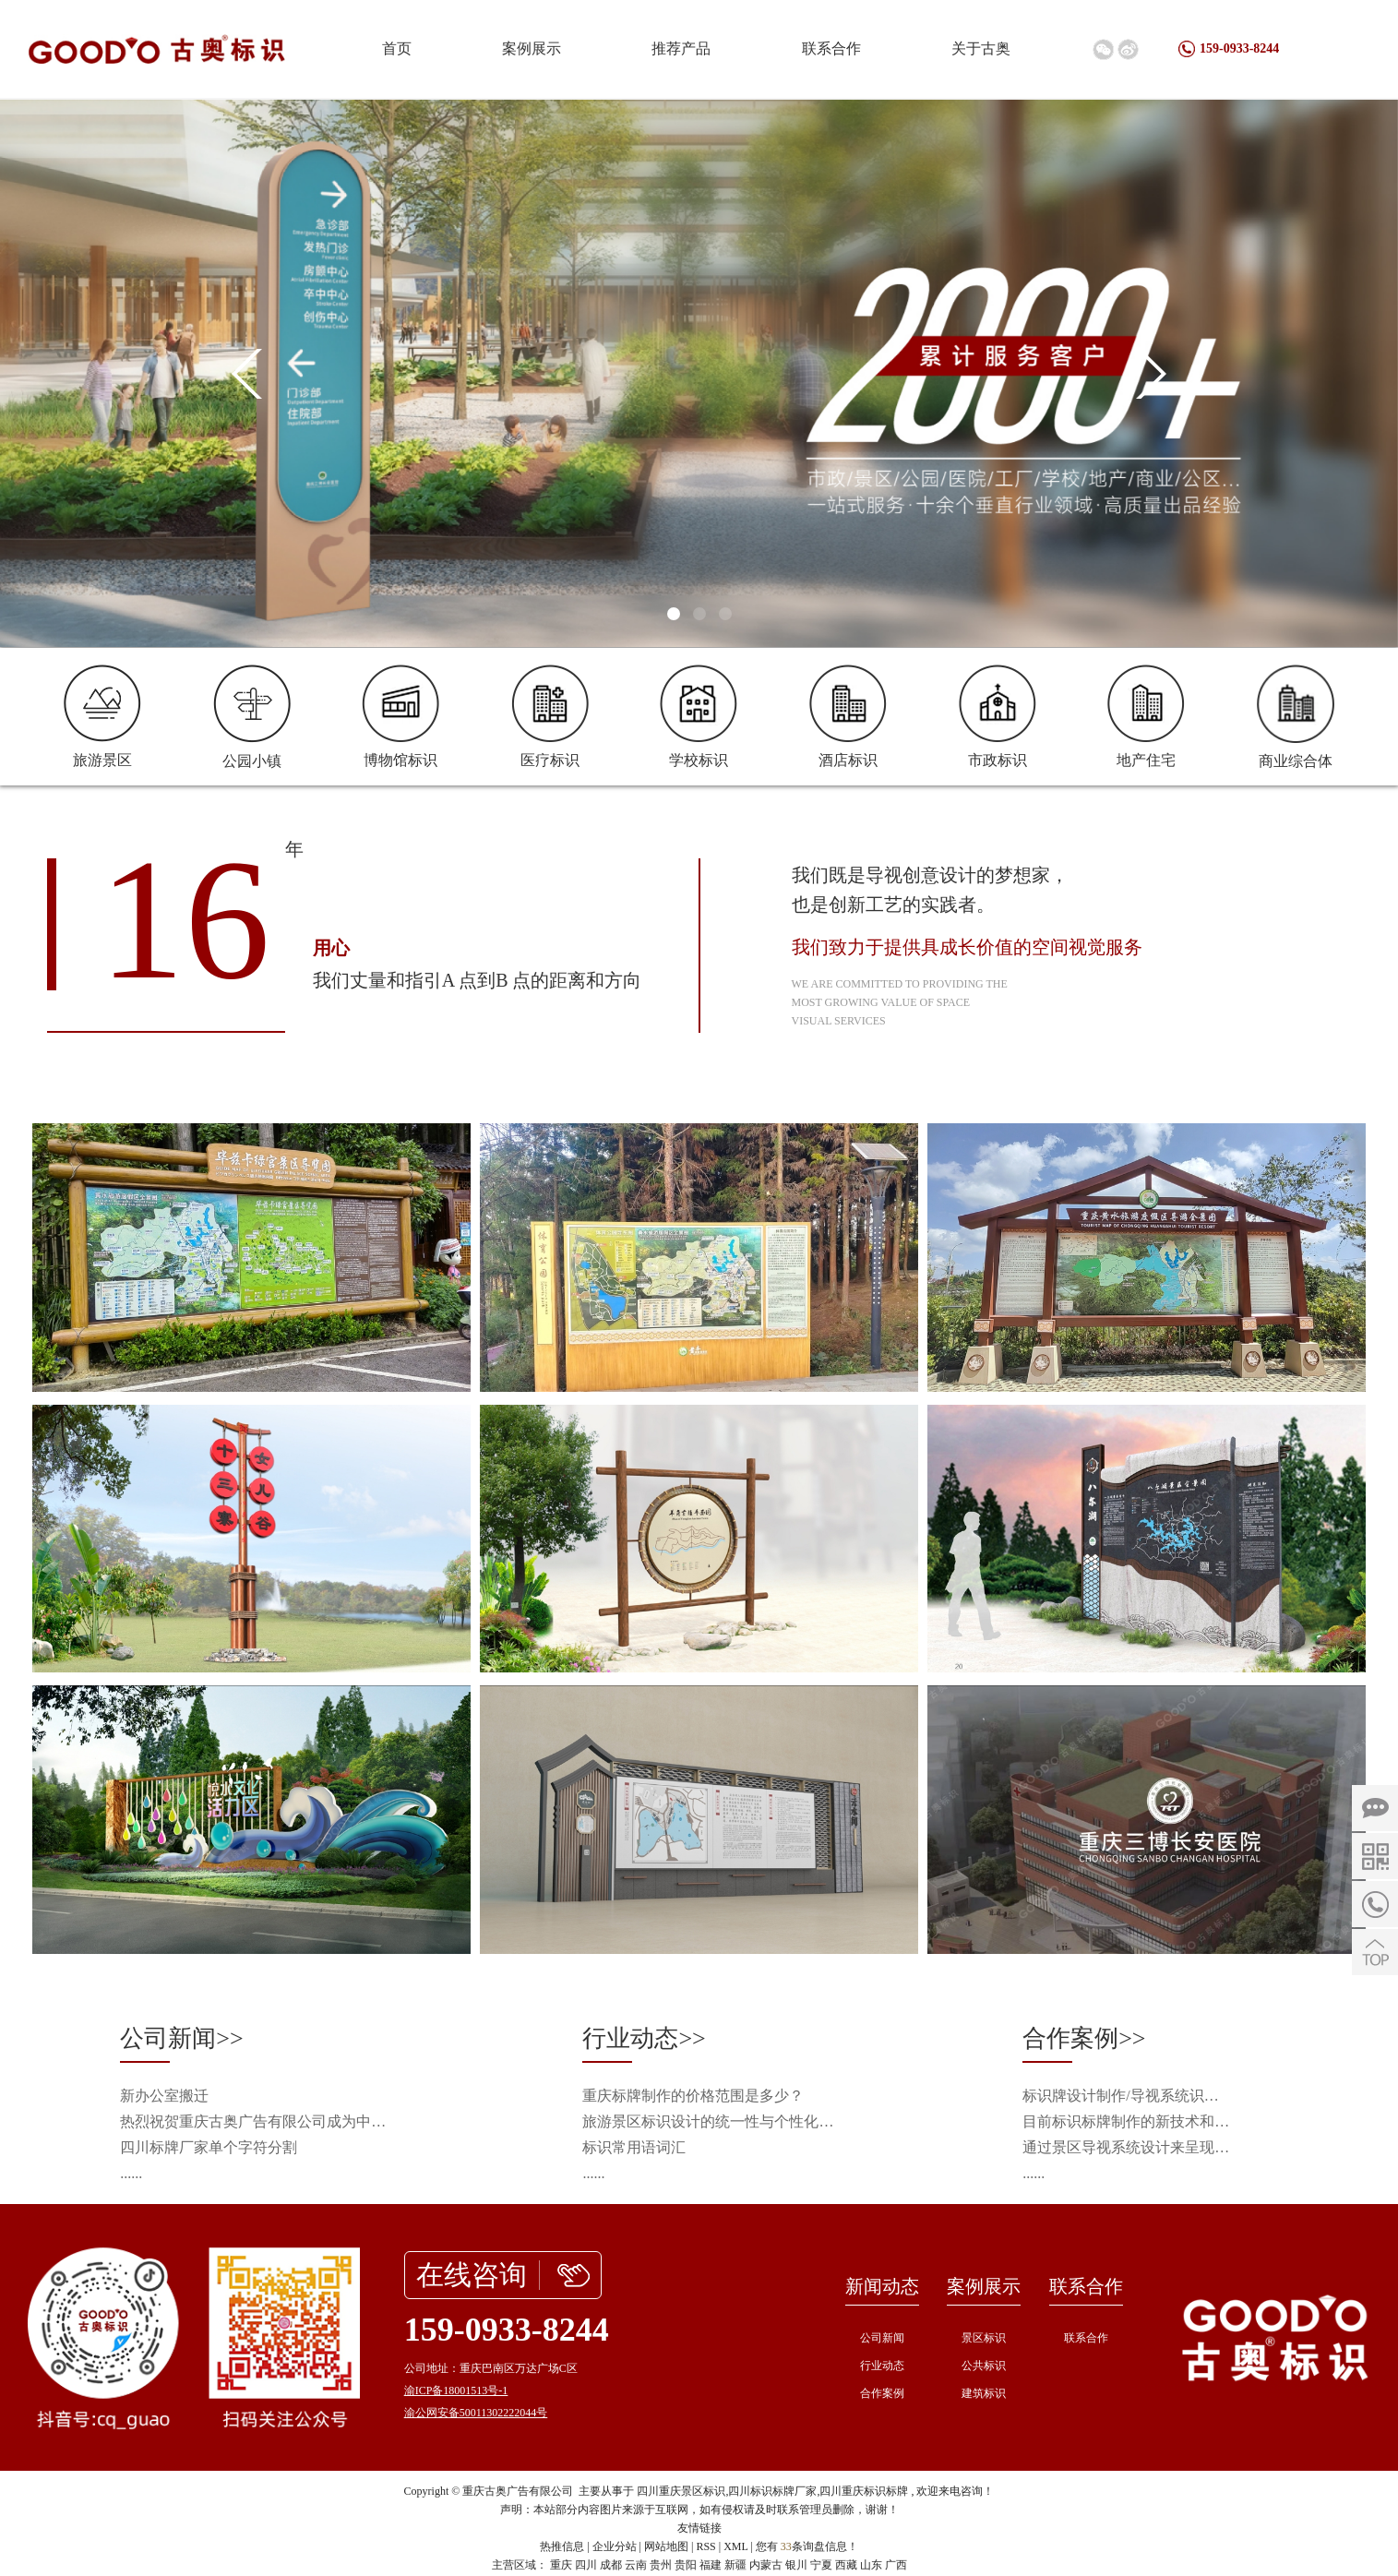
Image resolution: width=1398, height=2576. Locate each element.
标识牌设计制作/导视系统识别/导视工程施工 (1126, 2095)
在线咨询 (471, 2274)
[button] (673, 613)
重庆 (561, 2564)
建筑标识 (984, 2393)
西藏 (846, 2564)
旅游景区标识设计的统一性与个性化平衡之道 (714, 2121)
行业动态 (882, 2365)
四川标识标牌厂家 (772, 2491)
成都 (611, 2564)
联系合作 (831, 48)
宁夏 (821, 2564)
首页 (397, 48)
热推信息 (562, 2546)
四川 (586, 2564)
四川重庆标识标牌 (863, 2491)
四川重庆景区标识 (681, 2491)
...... (131, 2173)
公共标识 (984, 2365)
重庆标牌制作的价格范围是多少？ (693, 2095)
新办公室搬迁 (164, 2095)
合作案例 (882, 2393)
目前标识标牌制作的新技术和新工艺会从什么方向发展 (1126, 2121)
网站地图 (666, 2546)
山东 (871, 2564)
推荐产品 (681, 48)
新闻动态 (882, 2286)
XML (735, 2546)
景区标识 (984, 2337)
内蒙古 (766, 2564)
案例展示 (531, 48)
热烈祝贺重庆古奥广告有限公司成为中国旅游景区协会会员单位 (259, 2121)
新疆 (735, 2564)
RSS (705, 2546)
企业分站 (614, 2546)
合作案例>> (1083, 2038)
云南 (636, 2564)
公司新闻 (882, 2337)
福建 (710, 2564)
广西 (896, 2564)
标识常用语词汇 (634, 2147)
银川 (796, 2564)
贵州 (661, 2564)
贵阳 (686, 2564)
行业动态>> (643, 2038)
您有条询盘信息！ (807, 2546)
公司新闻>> (181, 2038)
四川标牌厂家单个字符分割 (208, 2147)
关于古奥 (980, 48)
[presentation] (247, 374)
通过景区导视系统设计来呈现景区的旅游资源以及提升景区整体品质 (1126, 2147)
